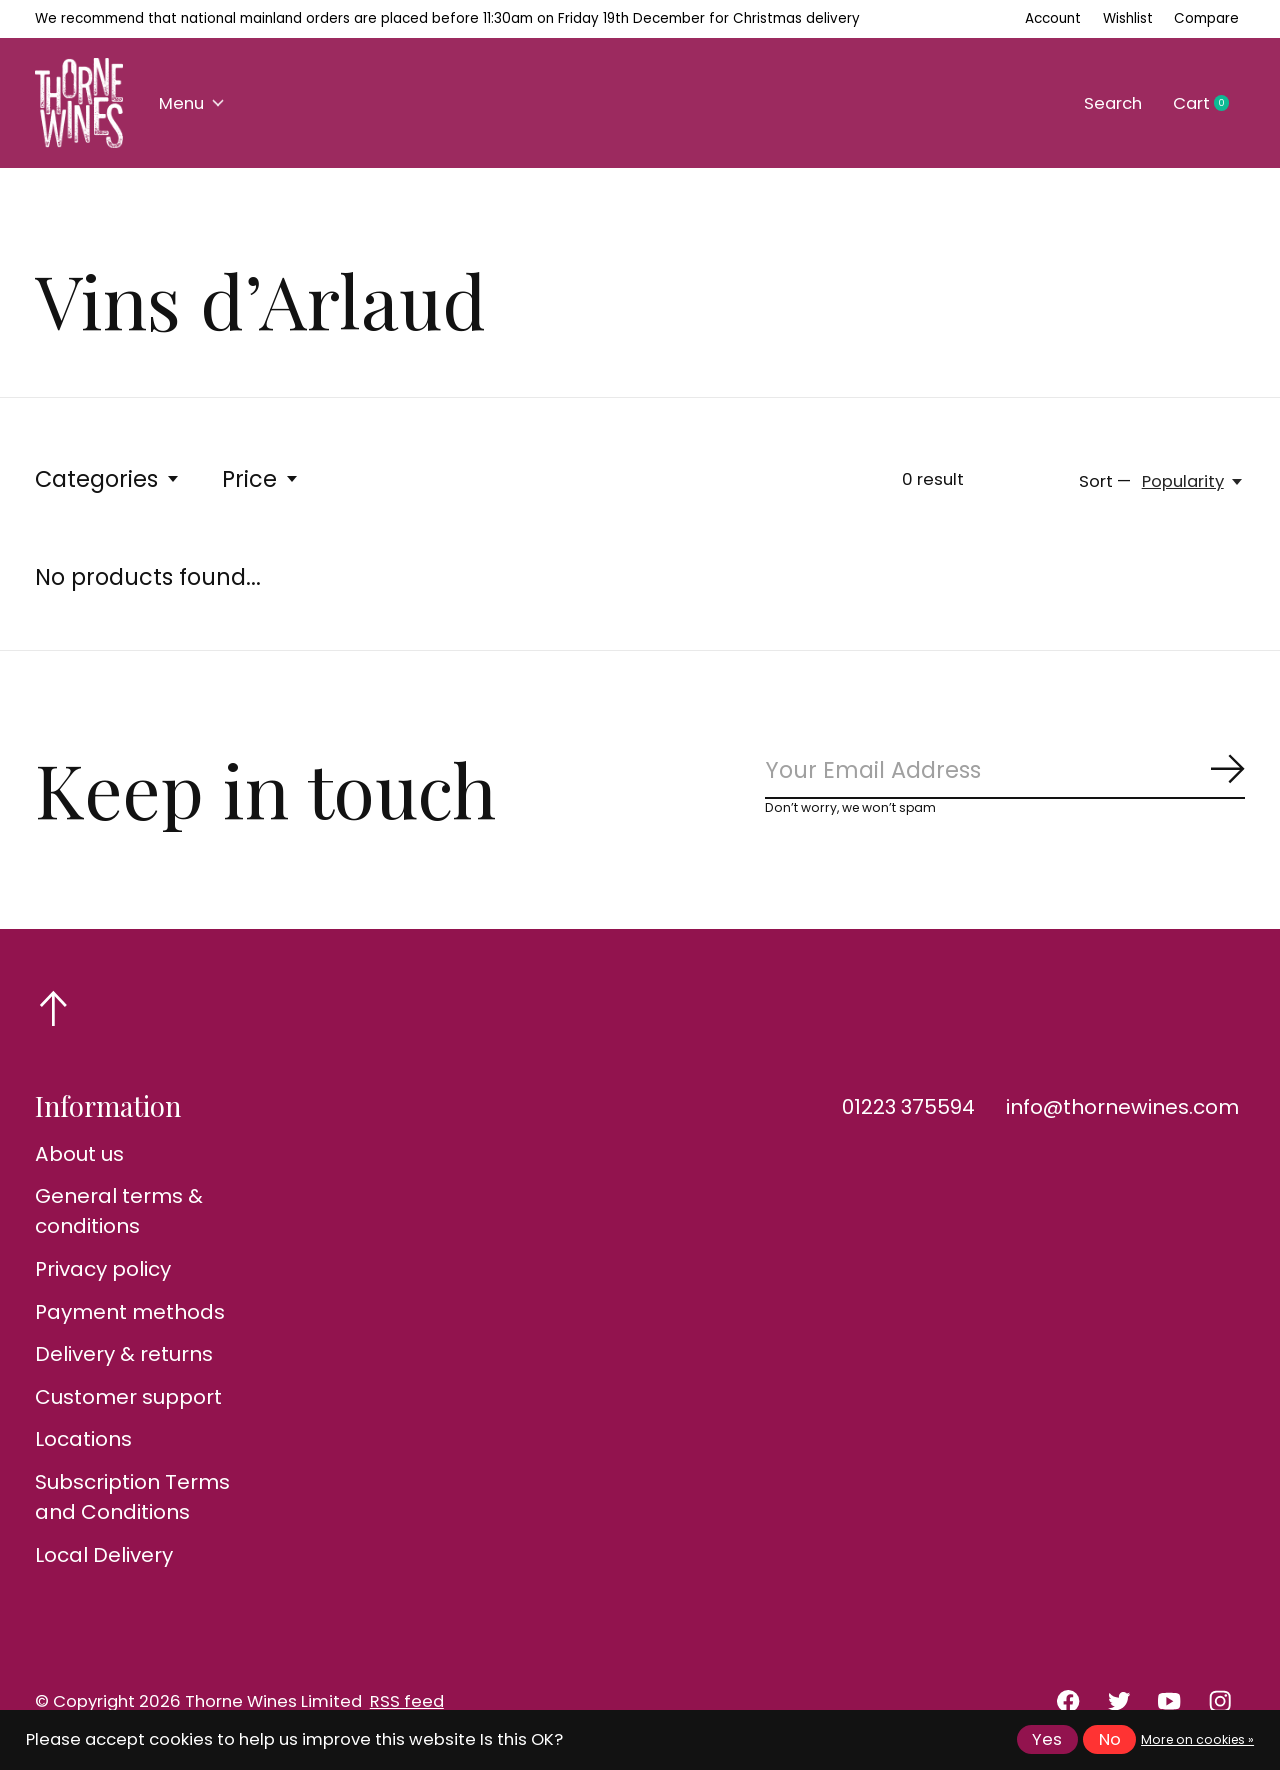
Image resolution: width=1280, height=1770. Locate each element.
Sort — (1105, 481)
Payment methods (130, 1312)
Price (261, 479)
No (1110, 1739)
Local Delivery (104, 1555)
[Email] (1005, 770)
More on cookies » (1197, 1739)
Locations (83, 1439)
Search (1113, 103)
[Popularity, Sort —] (1193, 481)
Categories (108, 479)
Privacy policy (103, 1269)
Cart (1209, 104)
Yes (1047, 1739)
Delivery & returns (124, 1354)
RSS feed (407, 1701)
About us (79, 1154)
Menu (191, 103)
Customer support (128, 1397)
